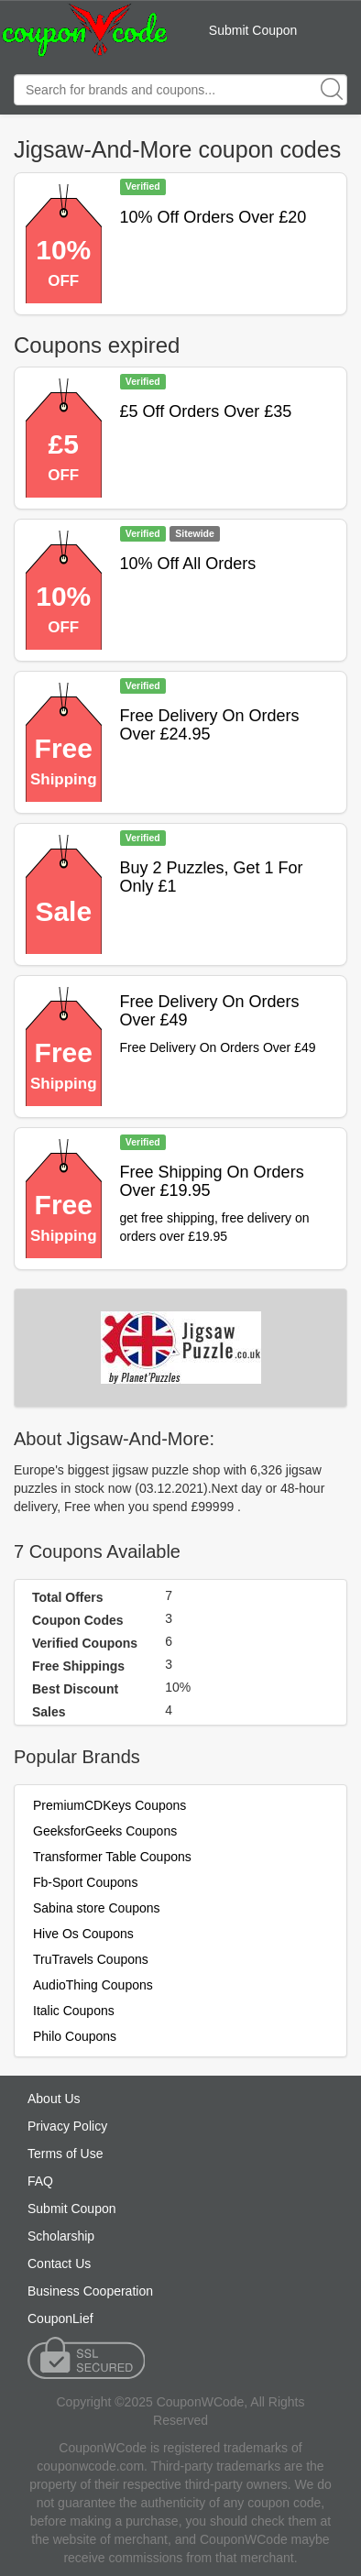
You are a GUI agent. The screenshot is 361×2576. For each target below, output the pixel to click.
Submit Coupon (253, 30)
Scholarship (60, 2236)
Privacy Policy (67, 2126)
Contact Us (59, 2263)
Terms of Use (65, 2153)
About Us (54, 2098)
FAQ (40, 2181)
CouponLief (60, 2318)
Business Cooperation (90, 2291)
